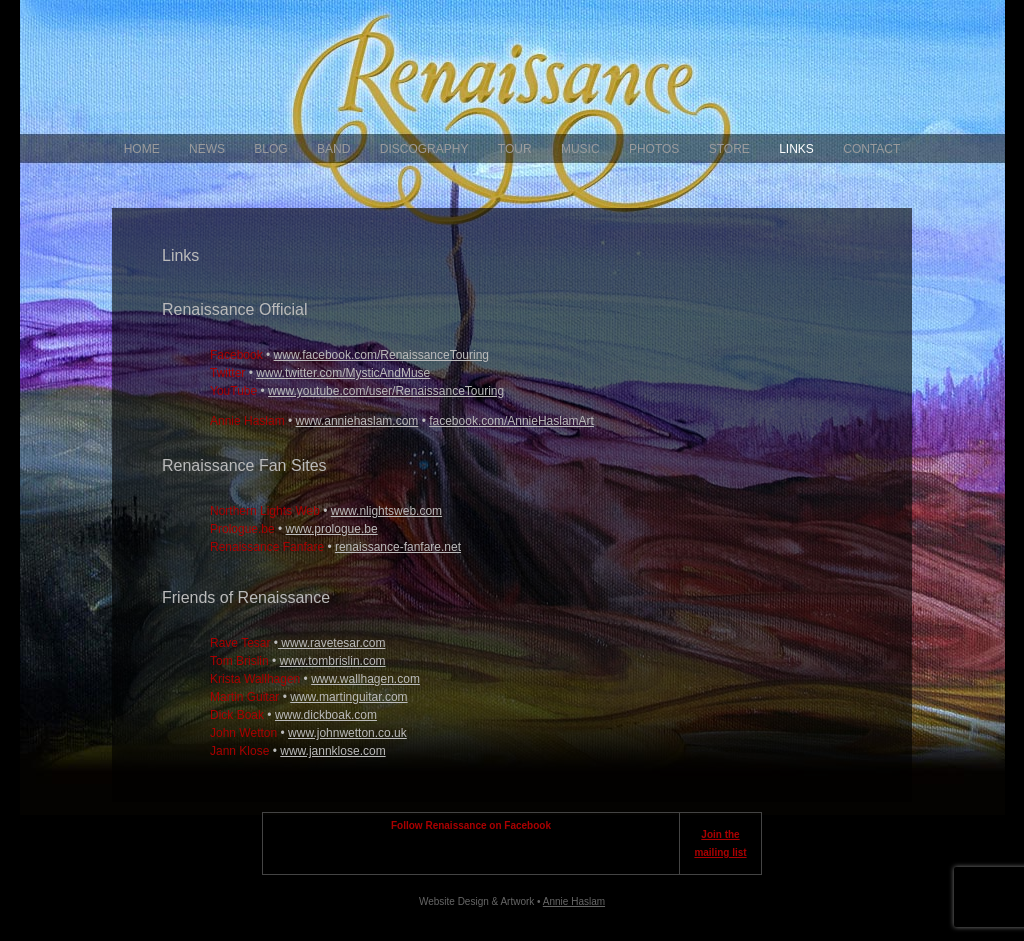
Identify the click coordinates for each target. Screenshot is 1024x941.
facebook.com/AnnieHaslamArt (511, 421)
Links (796, 149)
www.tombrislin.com (333, 661)
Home (142, 149)
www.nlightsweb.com (386, 511)
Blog (270, 149)
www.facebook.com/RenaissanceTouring (381, 355)
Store (729, 149)
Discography (424, 149)
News (207, 149)
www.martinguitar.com (348, 697)
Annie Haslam (574, 901)
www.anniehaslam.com (357, 421)
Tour (515, 149)
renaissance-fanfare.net (398, 547)
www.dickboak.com (326, 715)
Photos (654, 149)
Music (580, 149)
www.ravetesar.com (331, 643)
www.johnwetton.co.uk (347, 733)
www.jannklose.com (332, 751)
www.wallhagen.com (365, 679)
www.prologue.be (332, 529)
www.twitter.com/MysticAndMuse (343, 373)
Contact (871, 149)
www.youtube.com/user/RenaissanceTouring (386, 391)
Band (333, 149)
